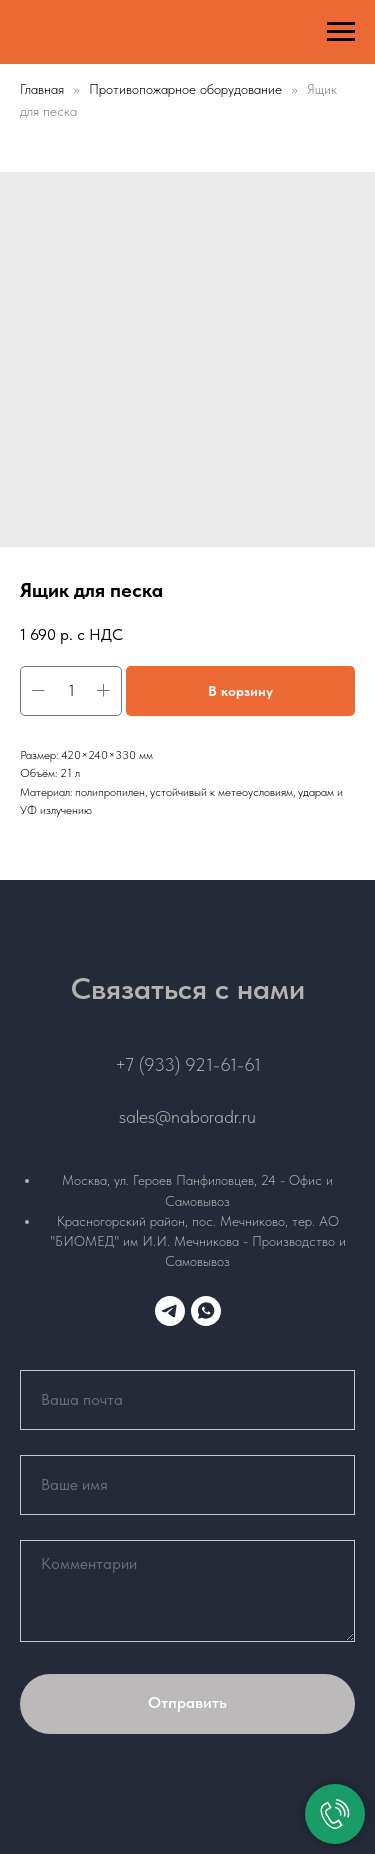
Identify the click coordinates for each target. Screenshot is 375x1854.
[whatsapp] (206, 1311)
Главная (42, 89)
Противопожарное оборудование (187, 89)
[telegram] (170, 1311)
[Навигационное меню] (341, 32)
